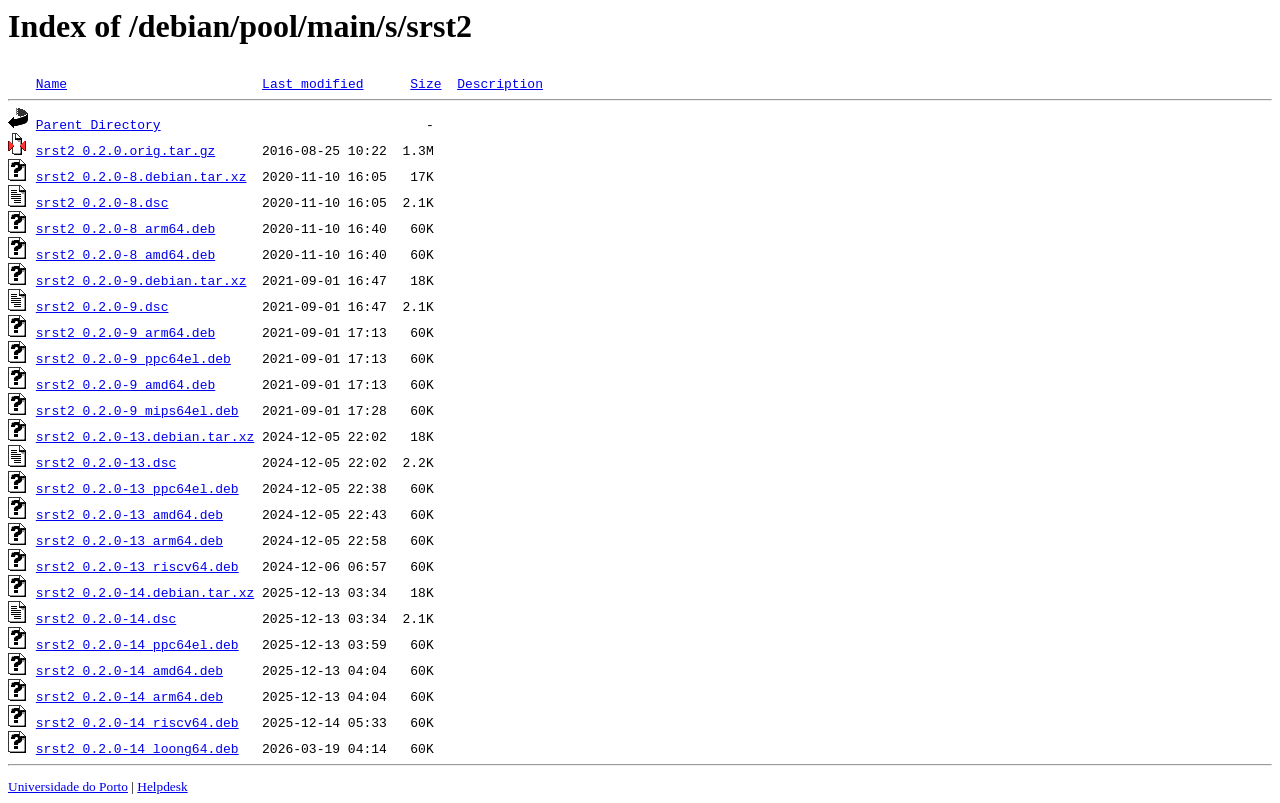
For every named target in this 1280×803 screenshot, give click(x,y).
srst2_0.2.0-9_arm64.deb (125, 332)
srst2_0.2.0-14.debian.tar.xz (145, 592)
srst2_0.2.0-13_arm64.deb (129, 540)
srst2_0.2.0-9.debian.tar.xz (141, 280)
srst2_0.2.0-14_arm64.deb (129, 696)
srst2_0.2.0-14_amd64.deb (129, 670)
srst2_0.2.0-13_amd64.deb (129, 514)
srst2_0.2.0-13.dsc (106, 462)
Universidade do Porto (68, 786)
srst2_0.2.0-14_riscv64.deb (137, 722)
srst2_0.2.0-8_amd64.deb (125, 254)
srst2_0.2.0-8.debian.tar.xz (141, 176)
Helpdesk (162, 786)
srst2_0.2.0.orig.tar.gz (125, 150)
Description (500, 83)
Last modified (312, 83)
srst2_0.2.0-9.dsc (102, 306)
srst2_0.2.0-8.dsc (102, 202)
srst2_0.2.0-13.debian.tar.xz (145, 436)
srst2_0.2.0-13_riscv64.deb (137, 566)
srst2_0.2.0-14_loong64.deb (137, 748)
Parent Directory (98, 124)
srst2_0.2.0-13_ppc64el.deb (137, 488)
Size (425, 83)
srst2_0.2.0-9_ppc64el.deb (133, 358)
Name (51, 83)
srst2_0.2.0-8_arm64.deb (125, 228)
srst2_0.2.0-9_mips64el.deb (137, 410)
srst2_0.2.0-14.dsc (106, 618)
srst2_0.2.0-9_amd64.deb (125, 384)
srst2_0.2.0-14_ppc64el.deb (137, 644)
